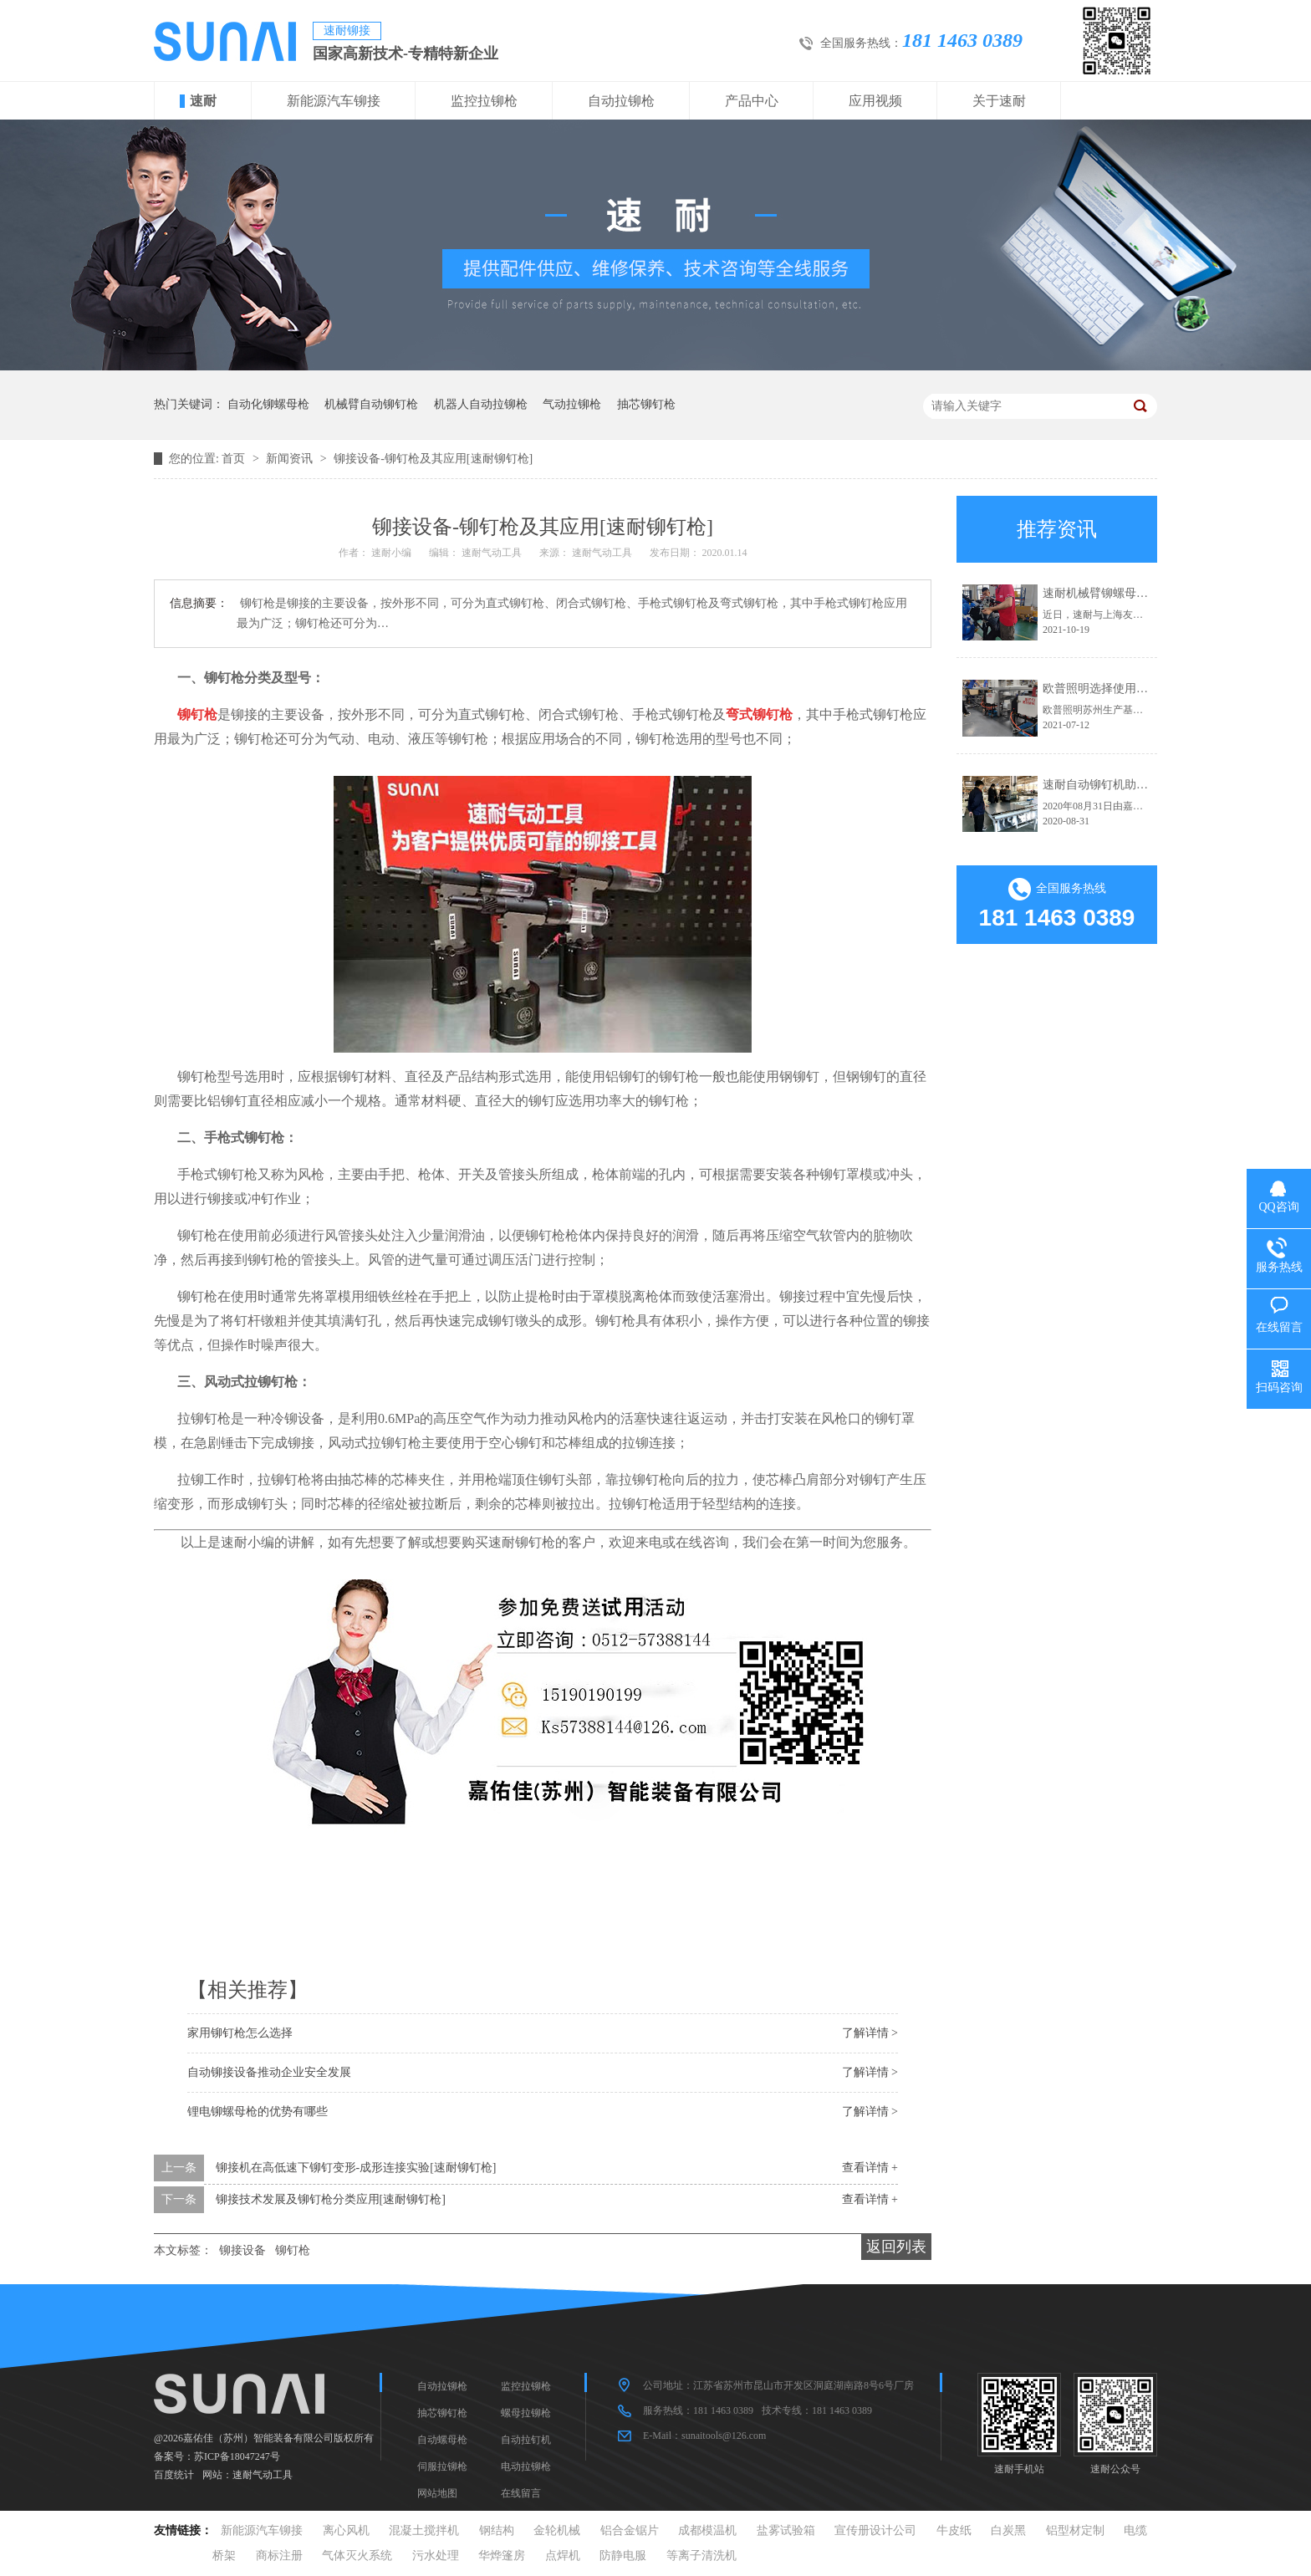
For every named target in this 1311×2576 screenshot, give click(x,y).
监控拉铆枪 (484, 101)
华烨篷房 (501, 2555)
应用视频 (875, 101)
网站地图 (437, 2493)
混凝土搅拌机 (424, 2530)
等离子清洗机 (701, 2555)
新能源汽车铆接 (333, 101)
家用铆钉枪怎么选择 (240, 2033)
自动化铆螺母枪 (268, 404)
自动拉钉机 (526, 2440)
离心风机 (346, 2530)
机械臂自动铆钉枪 (371, 404)
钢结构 (496, 2530)
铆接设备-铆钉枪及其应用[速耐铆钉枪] (433, 458)
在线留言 (521, 2493)
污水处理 (435, 2555)
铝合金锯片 (629, 2530)
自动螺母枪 (442, 2440)
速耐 (203, 101)
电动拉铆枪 (526, 2466)
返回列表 (896, 2246)
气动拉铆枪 (572, 404)
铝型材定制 (1075, 2530)
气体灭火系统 (357, 2555)
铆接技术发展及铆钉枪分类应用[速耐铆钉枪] (331, 2199)
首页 (235, 458)
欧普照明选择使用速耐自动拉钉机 (1130, 688)
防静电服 (622, 2555)
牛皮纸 (954, 2530)
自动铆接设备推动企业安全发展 (269, 2072)
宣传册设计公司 (875, 2530)
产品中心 (751, 101)
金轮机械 (556, 2530)
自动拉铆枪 (621, 101)
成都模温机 (707, 2530)
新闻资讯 (291, 458)
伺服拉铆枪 (442, 2466)
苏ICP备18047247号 (237, 2456)
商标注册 (279, 2555)
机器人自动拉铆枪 (481, 404)
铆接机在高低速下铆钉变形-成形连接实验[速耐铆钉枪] (356, 2167)
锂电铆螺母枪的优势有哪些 (257, 2111)
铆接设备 (242, 2250)
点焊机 (562, 2555)
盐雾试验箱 (786, 2530)
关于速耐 (999, 101)
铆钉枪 (292, 2250)
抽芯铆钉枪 (646, 404)
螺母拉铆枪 (526, 2413)
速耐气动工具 (262, 2475)
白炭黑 (1008, 2530)
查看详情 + (870, 2167)
